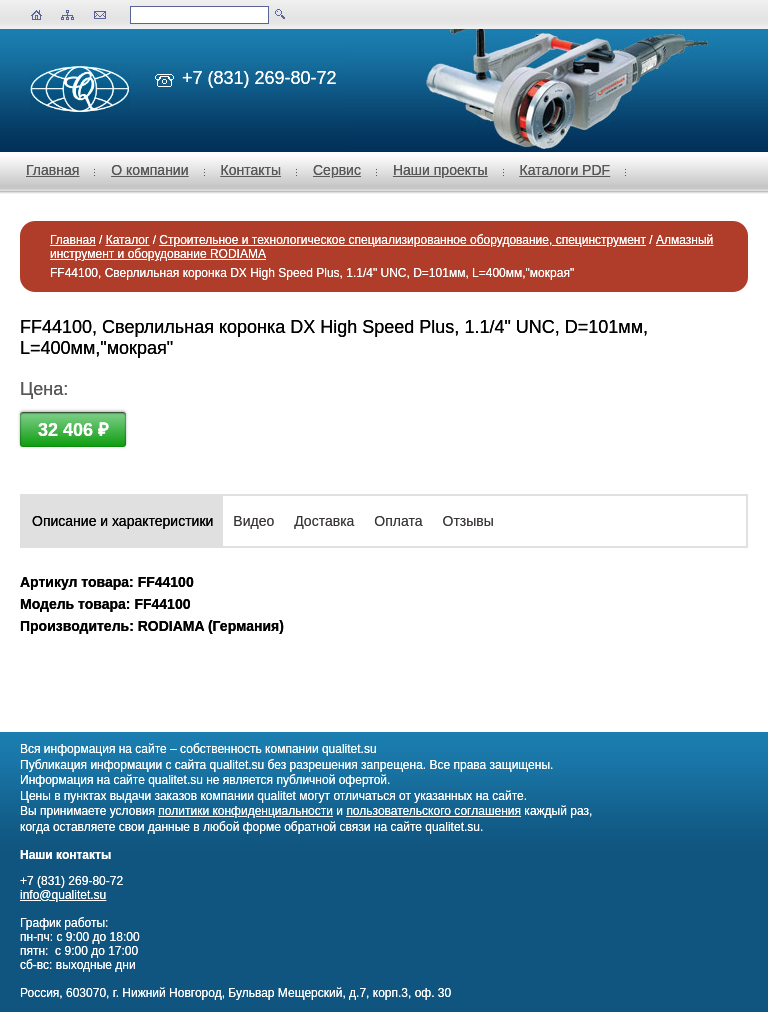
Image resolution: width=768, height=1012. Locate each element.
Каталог (128, 240)
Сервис (337, 170)
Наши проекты (440, 170)
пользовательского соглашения (433, 811)
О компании (149, 170)
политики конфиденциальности (245, 811)
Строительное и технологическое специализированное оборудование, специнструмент (402, 240)
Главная (52, 170)
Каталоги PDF (565, 170)
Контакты (251, 170)
